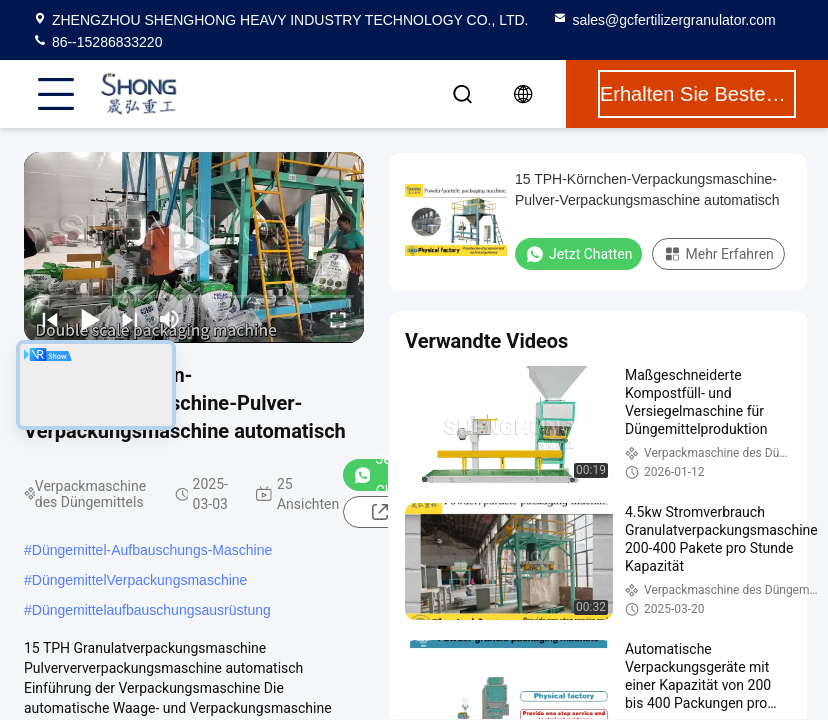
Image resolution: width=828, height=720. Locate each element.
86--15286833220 (97, 42)
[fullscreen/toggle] (338, 319)
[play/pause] (90, 319)
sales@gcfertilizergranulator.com (663, 20)
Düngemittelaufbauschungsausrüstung (151, 610)
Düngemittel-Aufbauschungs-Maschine (152, 550)
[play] (194, 248)
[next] (130, 319)
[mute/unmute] (170, 319)
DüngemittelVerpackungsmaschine (140, 580)
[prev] (50, 319)
